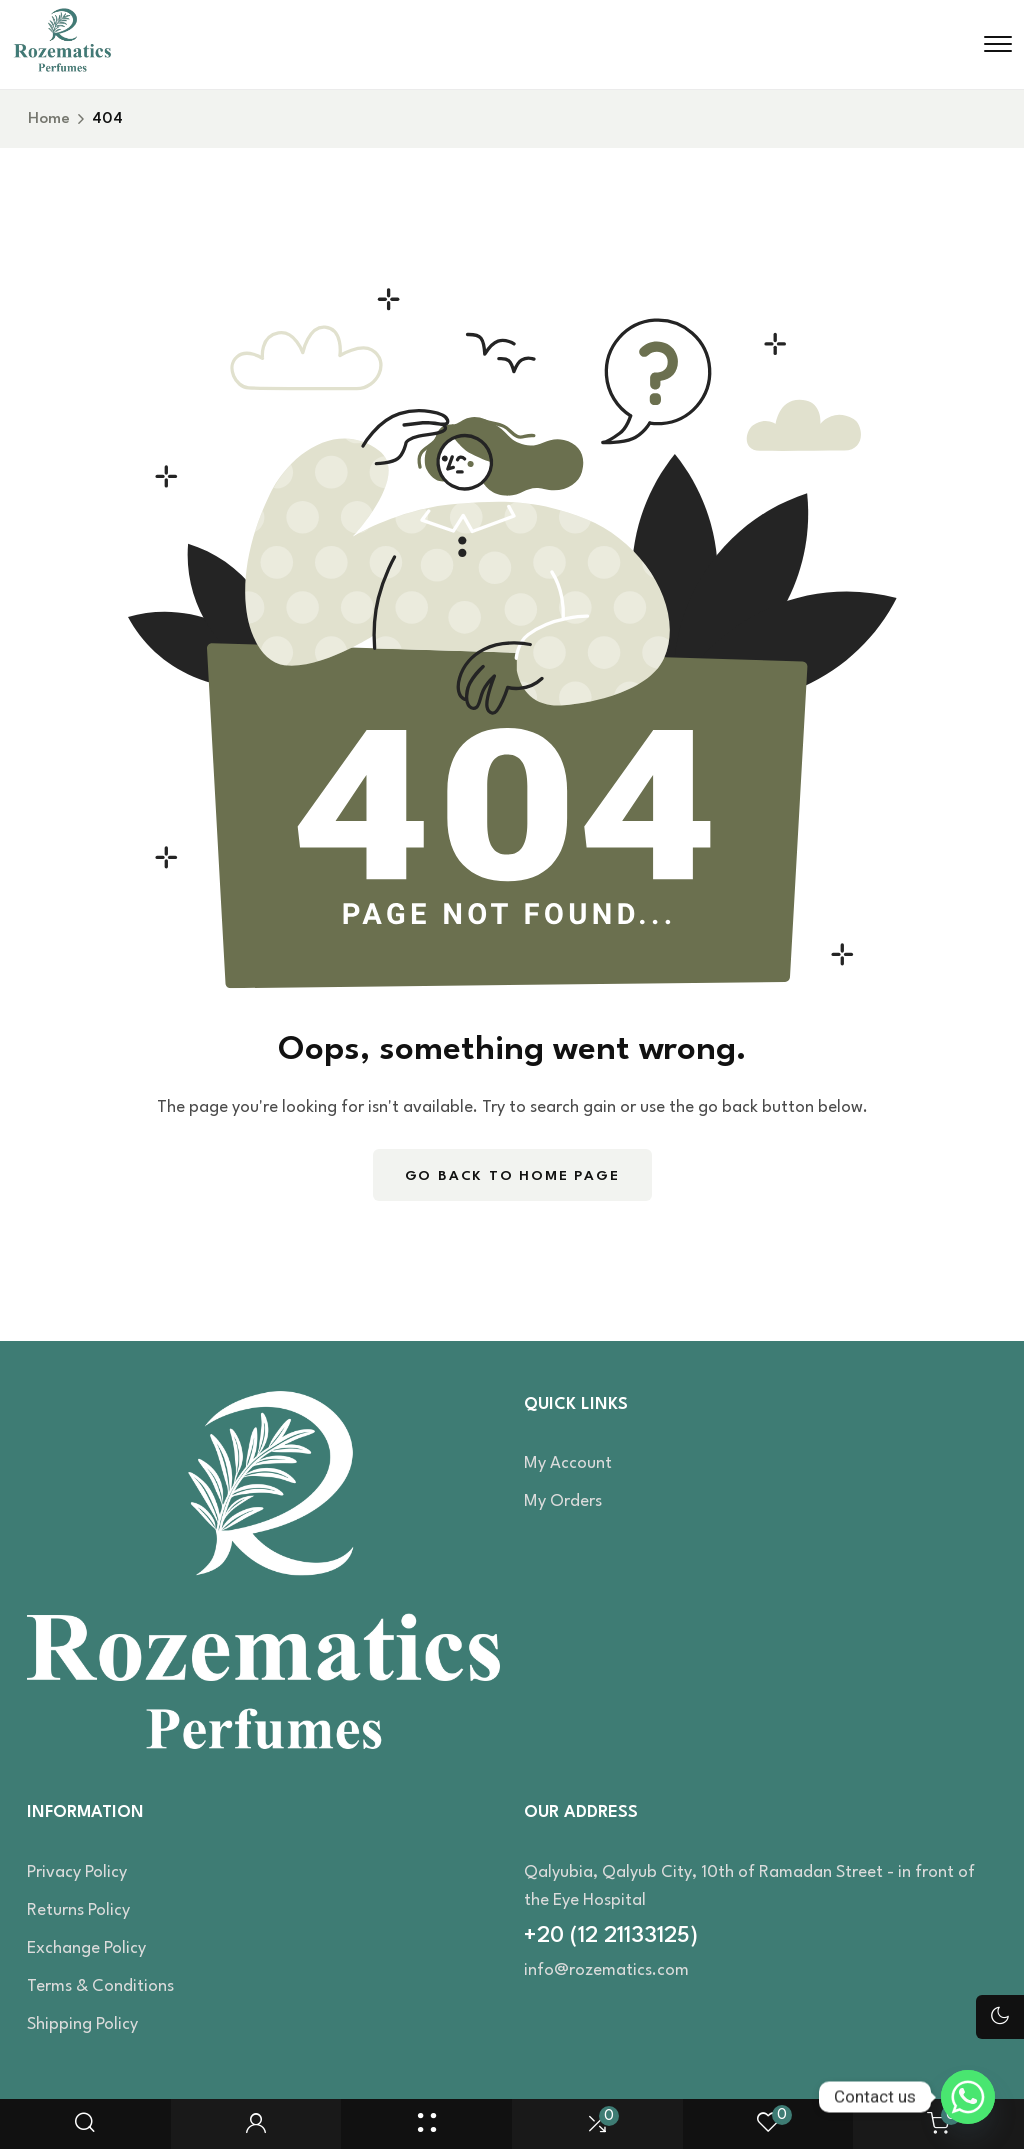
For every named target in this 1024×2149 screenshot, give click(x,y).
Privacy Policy (77, 1872)
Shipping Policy (82, 2024)
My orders (563, 1501)
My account (568, 1463)
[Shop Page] (427, 2124)
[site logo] (62, 68)
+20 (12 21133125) (611, 1936)
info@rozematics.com (606, 1970)
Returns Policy (78, 1910)
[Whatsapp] (968, 2097)
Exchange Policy (86, 1948)
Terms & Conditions (100, 1986)
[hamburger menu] (998, 44)
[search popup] (85, 2124)
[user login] (256, 2124)
